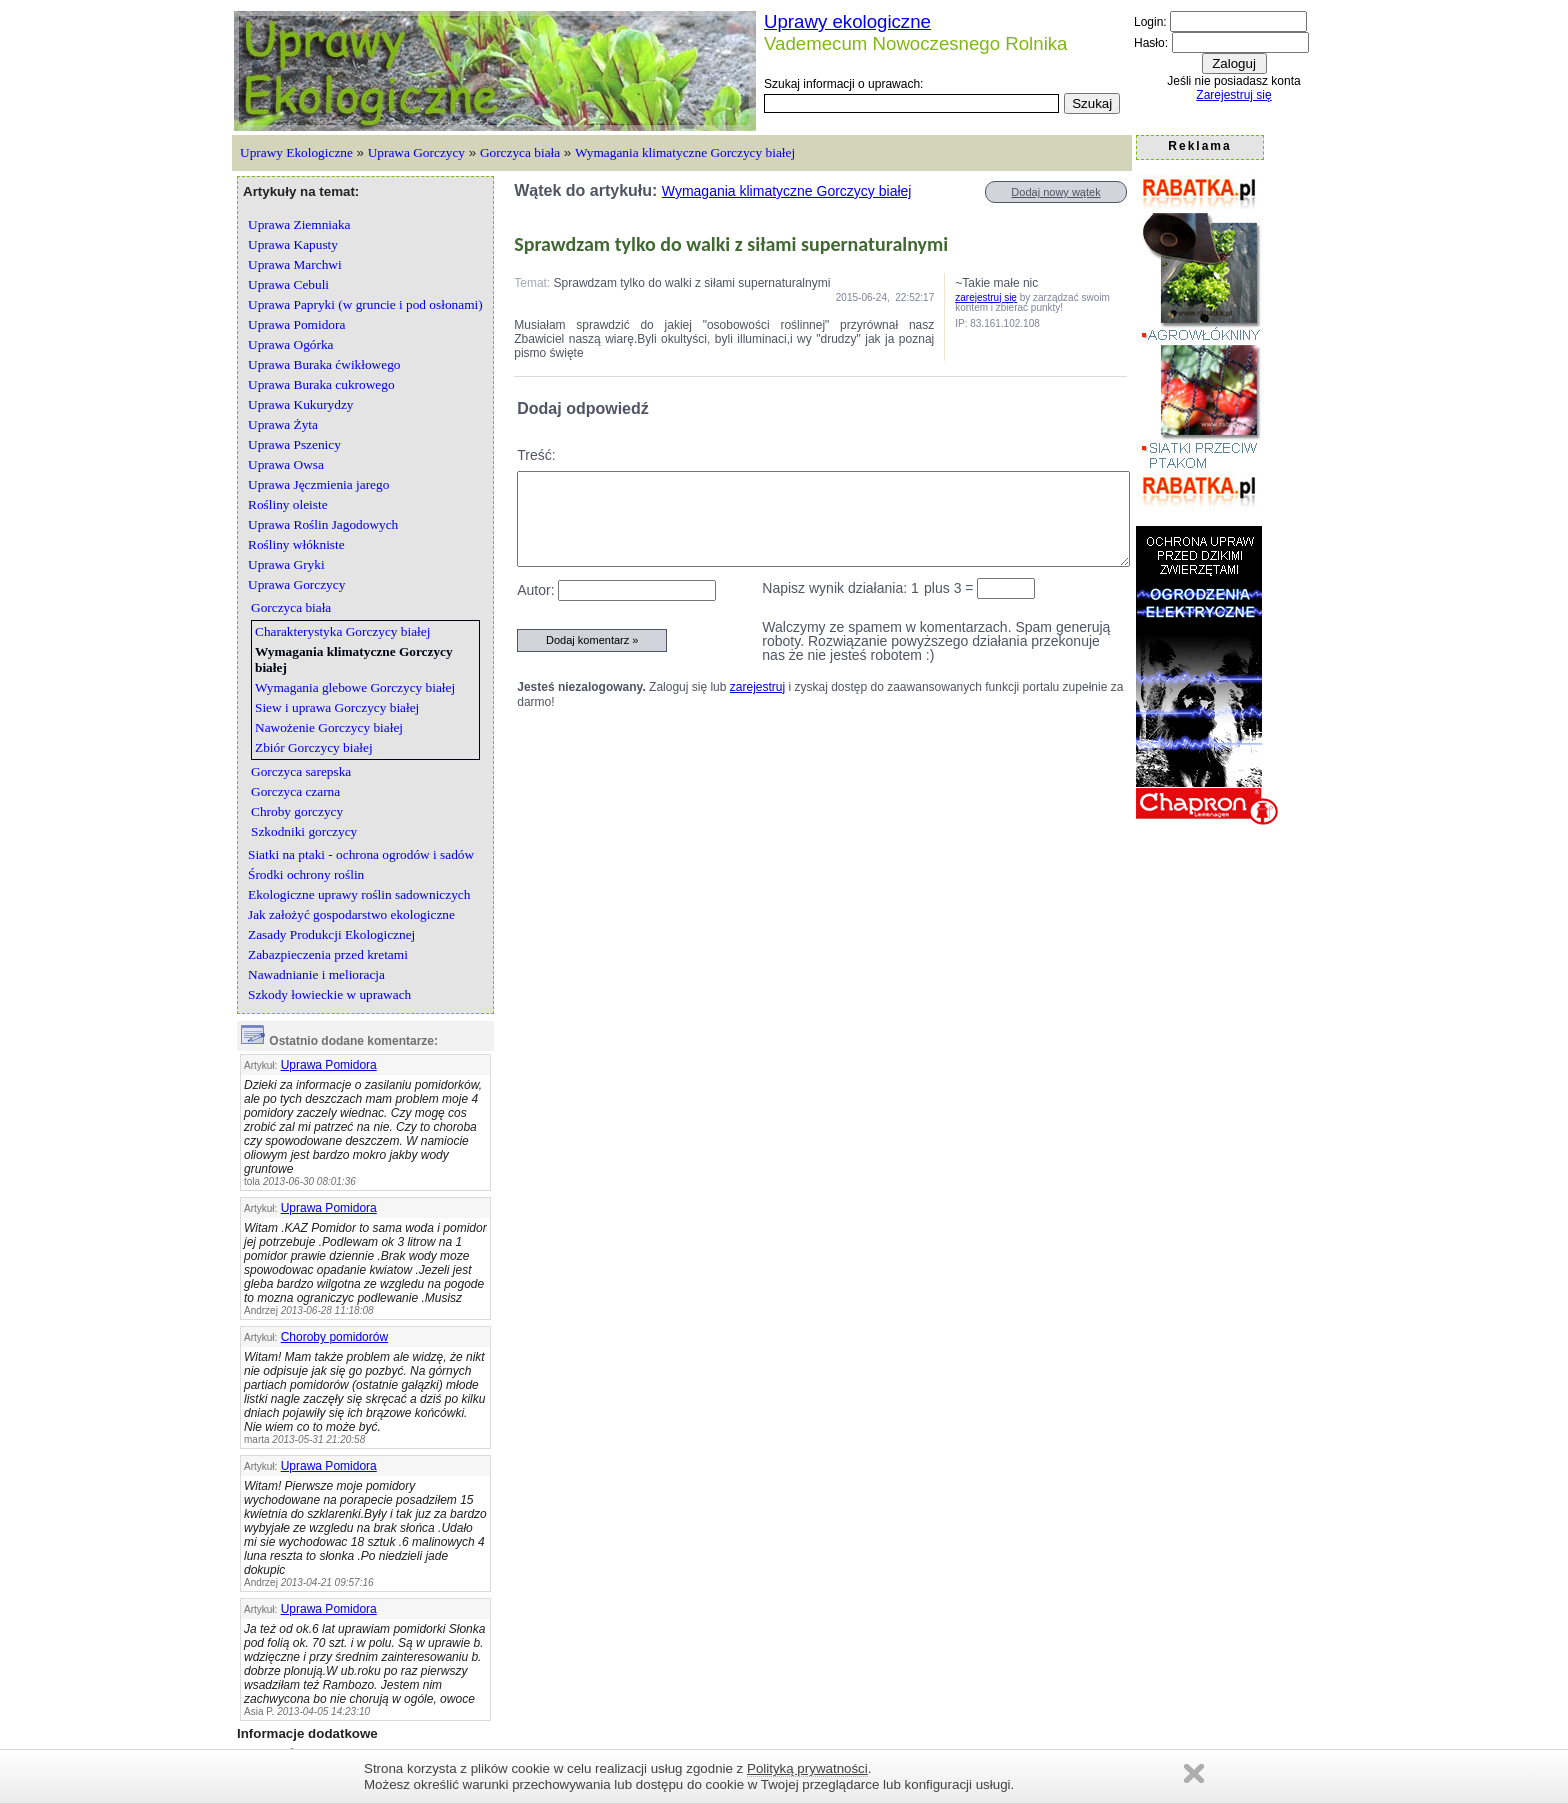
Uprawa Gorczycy (416, 152)
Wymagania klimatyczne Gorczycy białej (685, 152)
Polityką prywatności (807, 1768)
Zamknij (1194, 1773)
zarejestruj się (986, 297)
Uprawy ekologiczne (847, 21)
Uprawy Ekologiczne (296, 152)
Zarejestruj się (1233, 95)
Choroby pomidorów (334, 1337)
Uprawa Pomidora (329, 1065)
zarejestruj (757, 687)
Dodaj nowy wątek (1055, 192)
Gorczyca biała (520, 152)
